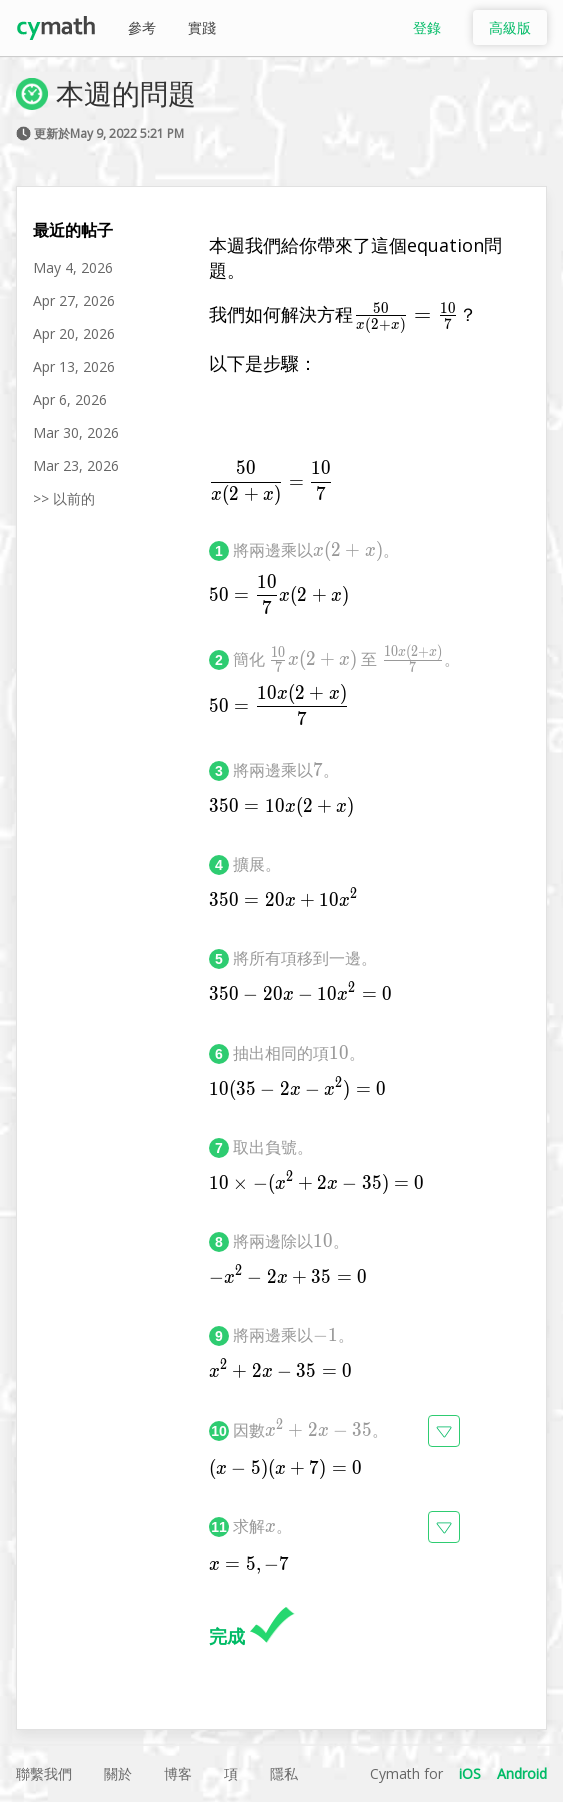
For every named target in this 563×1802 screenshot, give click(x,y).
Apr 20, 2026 (74, 333)
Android (522, 1773)
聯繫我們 (44, 1773)
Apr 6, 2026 (70, 399)
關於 (118, 1773)
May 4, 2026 (73, 267)
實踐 (202, 27)
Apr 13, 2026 (74, 366)
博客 (178, 1773)
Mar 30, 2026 (76, 432)
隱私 (284, 1773)
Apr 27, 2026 (74, 300)
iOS (470, 1773)
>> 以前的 (64, 498)
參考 (142, 27)
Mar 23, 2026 (76, 465)
